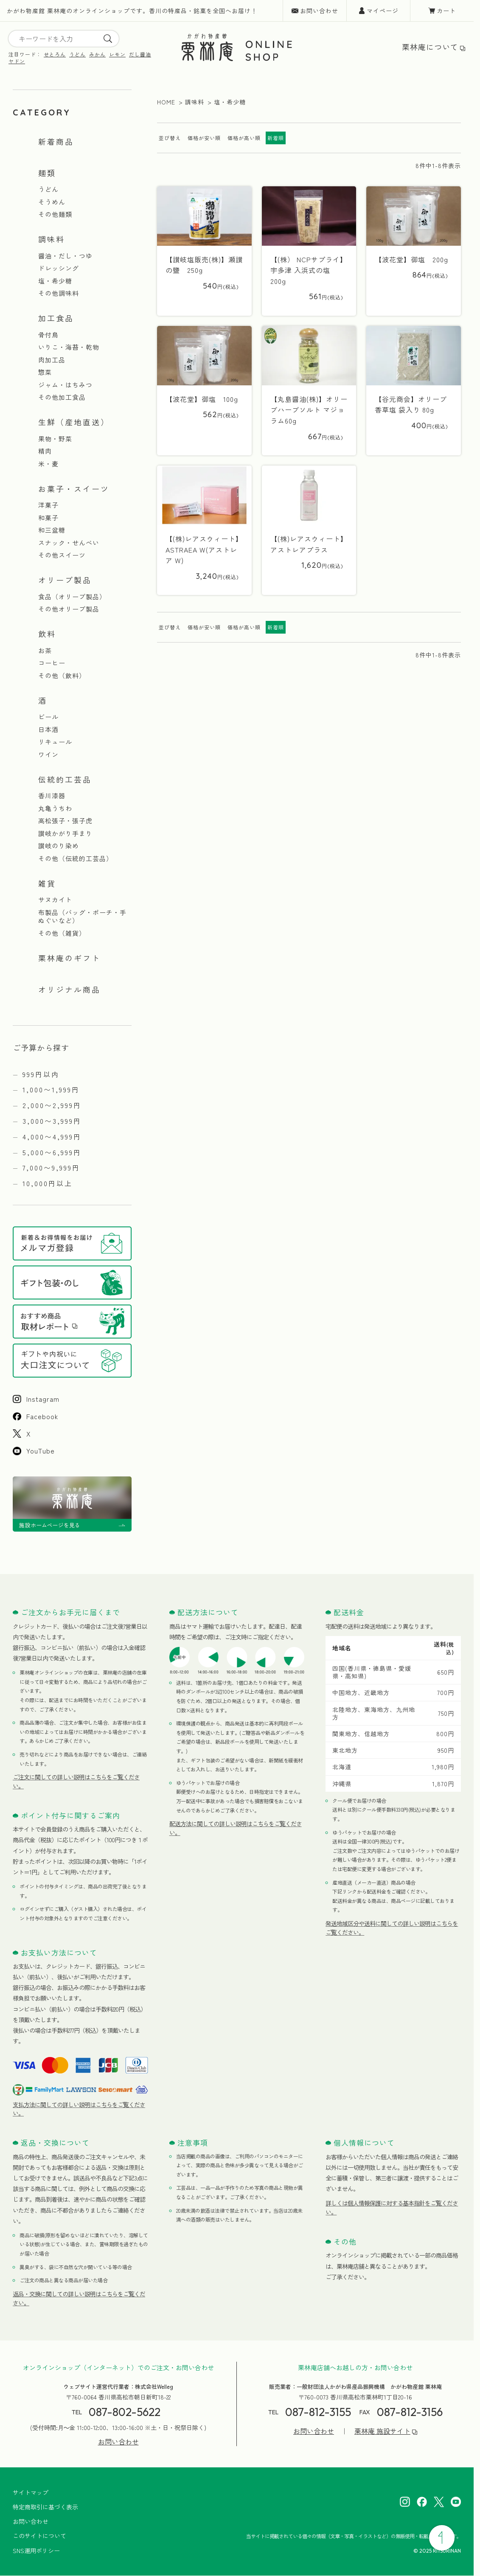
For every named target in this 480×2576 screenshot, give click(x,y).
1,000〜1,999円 (51, 1089)
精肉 (45, 451)
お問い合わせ (319, 10)
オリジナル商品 (69, 989)
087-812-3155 (318, 2412)
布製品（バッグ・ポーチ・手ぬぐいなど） (82, 916)
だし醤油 (140, 54)
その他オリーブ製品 (68, 609)
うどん (77, 54)
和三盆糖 (51, 530)
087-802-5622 (124, 2412)
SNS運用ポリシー (36, 2550)
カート (446, 10)
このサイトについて (39, 2536)
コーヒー (51, 663)
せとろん (55, 54)
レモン (117, 54)
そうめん (51, 202)
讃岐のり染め (58, 846)
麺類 (47, 172)
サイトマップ (30, 2492)
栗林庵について (430, 47)
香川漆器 (51, 795)
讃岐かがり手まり (65, 833)
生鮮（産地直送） (73, 421)
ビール (48, 717)
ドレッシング (58, 268)
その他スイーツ (62, 555)
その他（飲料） (62, 675)
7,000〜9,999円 (51, 1167)
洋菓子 (48, 505)
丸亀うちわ (55, 808)
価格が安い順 (204, 137)
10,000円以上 (47, 1183)
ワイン (48, 754)
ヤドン (16, 61)
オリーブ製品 (65, 579)
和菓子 (48, 518)
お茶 (45, 650)
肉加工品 (51, 360)
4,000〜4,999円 (51, 1136)
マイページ (383, 10)
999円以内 (40, 1074)
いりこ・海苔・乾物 (68, 347)
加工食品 (56, 317)
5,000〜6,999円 (51, 1152)
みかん (97, 54)
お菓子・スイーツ (73, 488)
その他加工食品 (62, 397)
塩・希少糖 (55, 281)
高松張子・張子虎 (65, 821)
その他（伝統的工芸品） (75, 858)
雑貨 (47, 883)
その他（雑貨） (62, 933)
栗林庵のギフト (69, 957)
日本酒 (48, 729)
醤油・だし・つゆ (65, 256)
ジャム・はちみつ (65, 385)
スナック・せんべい (68, 543)
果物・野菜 (55, 439)
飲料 (47, 633)
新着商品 (56, 141)
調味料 (51, 238)
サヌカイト (55, 899)
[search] (108, 38)
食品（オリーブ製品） (72, 596)
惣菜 (45, 372)
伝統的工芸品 (65, 779)
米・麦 (48, 464)
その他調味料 (58, 293)
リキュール (55, 742)
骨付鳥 (48, 335)
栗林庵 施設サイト (382, 2431)
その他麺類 (55, 214)
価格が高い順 (244, 137)
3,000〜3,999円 (51, 1121)
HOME (166, 102)
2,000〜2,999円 (51, 1105)
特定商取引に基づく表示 (45, 2507)
